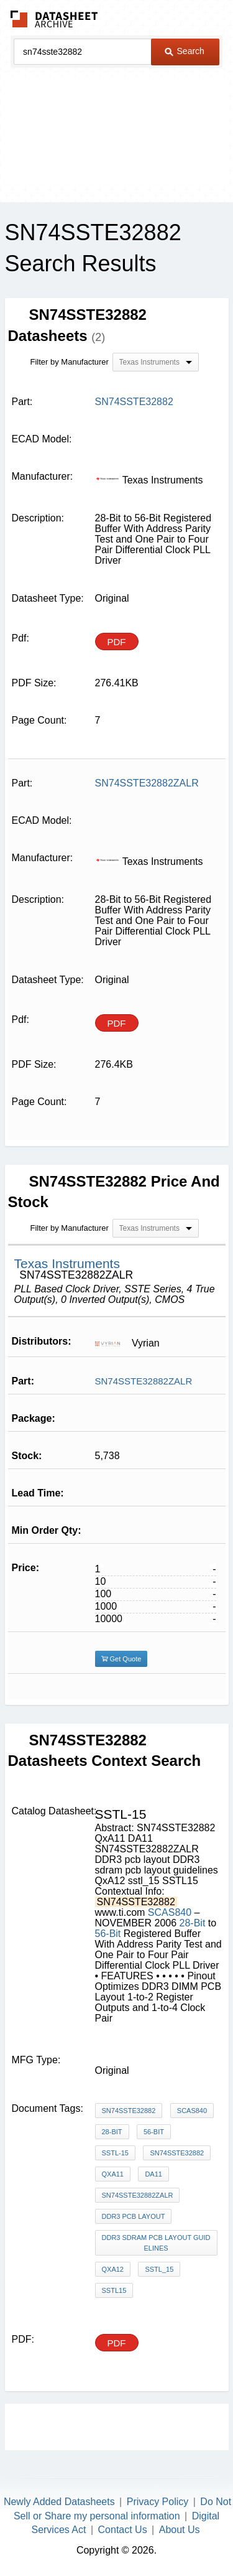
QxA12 (113, 2269)
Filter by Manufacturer (69, 361)
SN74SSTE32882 (129, 2110)
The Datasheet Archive (54, 19)
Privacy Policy (158, 2501)
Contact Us (122, 2529)
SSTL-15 (115, 2153)
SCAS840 (171, 1912)
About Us (179, 2529)
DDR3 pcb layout (133, 2216)
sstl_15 (159, 2269)
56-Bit (108, 1933)
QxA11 (113, 2174)
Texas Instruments (67, 1263)
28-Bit (193, 1923)
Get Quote (121, 1659)
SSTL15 (114, 2290)
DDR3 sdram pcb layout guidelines (156, 2243)
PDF (116, 642)
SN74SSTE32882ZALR (144, 1381)
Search (184, 51)
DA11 (153, 2174)
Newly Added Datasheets (59, 2501)
